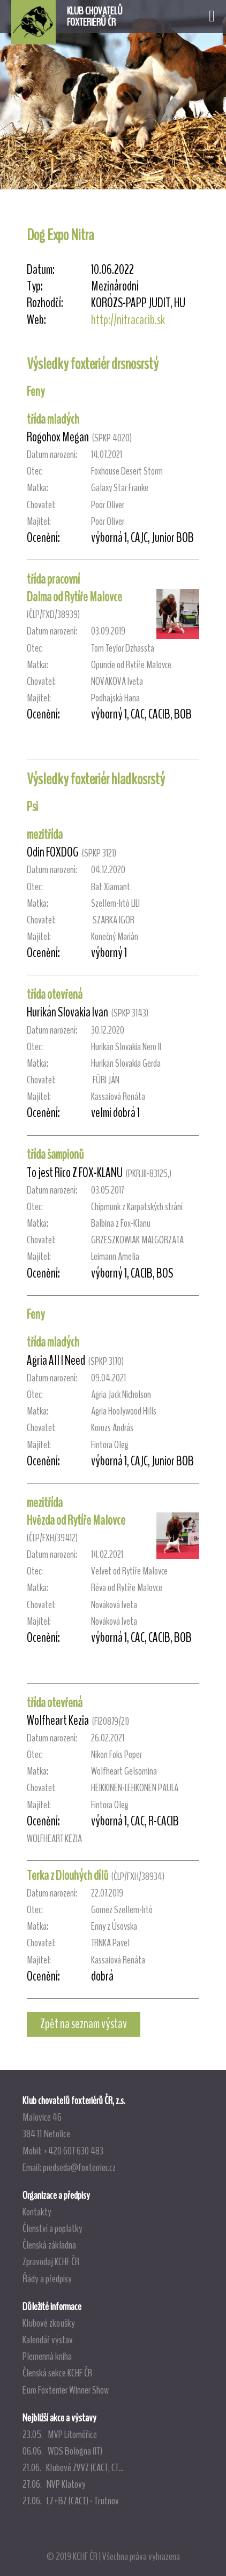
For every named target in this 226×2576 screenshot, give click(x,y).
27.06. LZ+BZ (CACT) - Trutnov (70, 2500)
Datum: (41, 270)
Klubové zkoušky (48, 2322)
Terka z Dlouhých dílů (67, 1876)
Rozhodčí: (45, 303)
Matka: (37, 487)
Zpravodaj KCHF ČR (50, 2261)
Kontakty (36, 2211)
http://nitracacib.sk (128, 320)
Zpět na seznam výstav (83, 2024)
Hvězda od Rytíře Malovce (76, 1520)
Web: (36, 320)
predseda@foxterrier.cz (79, 2167)
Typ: (35, 286)
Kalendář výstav (47, 2339)
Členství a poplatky (52, 2228)
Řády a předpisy (47, 2278)
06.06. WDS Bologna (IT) (62, 2450)
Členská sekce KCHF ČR (57, 2372)
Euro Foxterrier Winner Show (65, 2389)
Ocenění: (43, 538)
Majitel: (39, 521)
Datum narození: (52, 454)
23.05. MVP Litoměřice (59, 2434)
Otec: (35, 471)
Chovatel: (41, 505)
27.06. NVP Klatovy (54, 2483)
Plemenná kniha (47, 2356)
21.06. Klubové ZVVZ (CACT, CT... (73, 2467)
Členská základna (49, 2244)
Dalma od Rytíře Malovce (74, 597)
